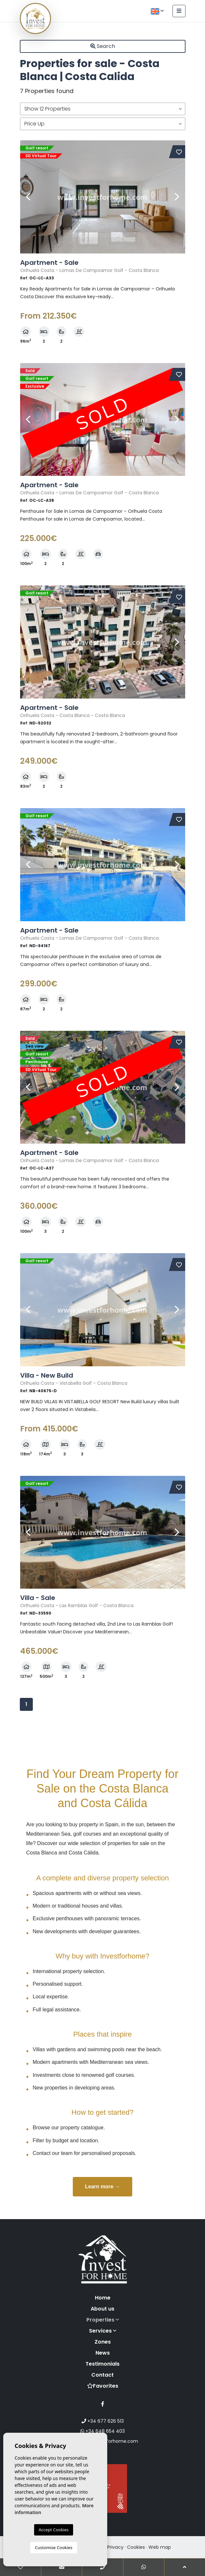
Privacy (115, 2547)
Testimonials (102, 2364)
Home (102, 2297)
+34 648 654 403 (102, 2431)
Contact (102, 2375)
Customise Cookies (53, 2547)
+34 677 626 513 (103, 2421)
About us (102, 2308)
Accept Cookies (54, 2530)
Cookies (136, 2547)
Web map (159, 2547)
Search (102, 46)
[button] (103, 108)
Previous (28, 196)
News (103, 2353)
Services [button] (102, 2331)
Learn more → (102, 2186)
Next (177, 196)
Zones (103, 2342)
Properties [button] (102, 2319)
